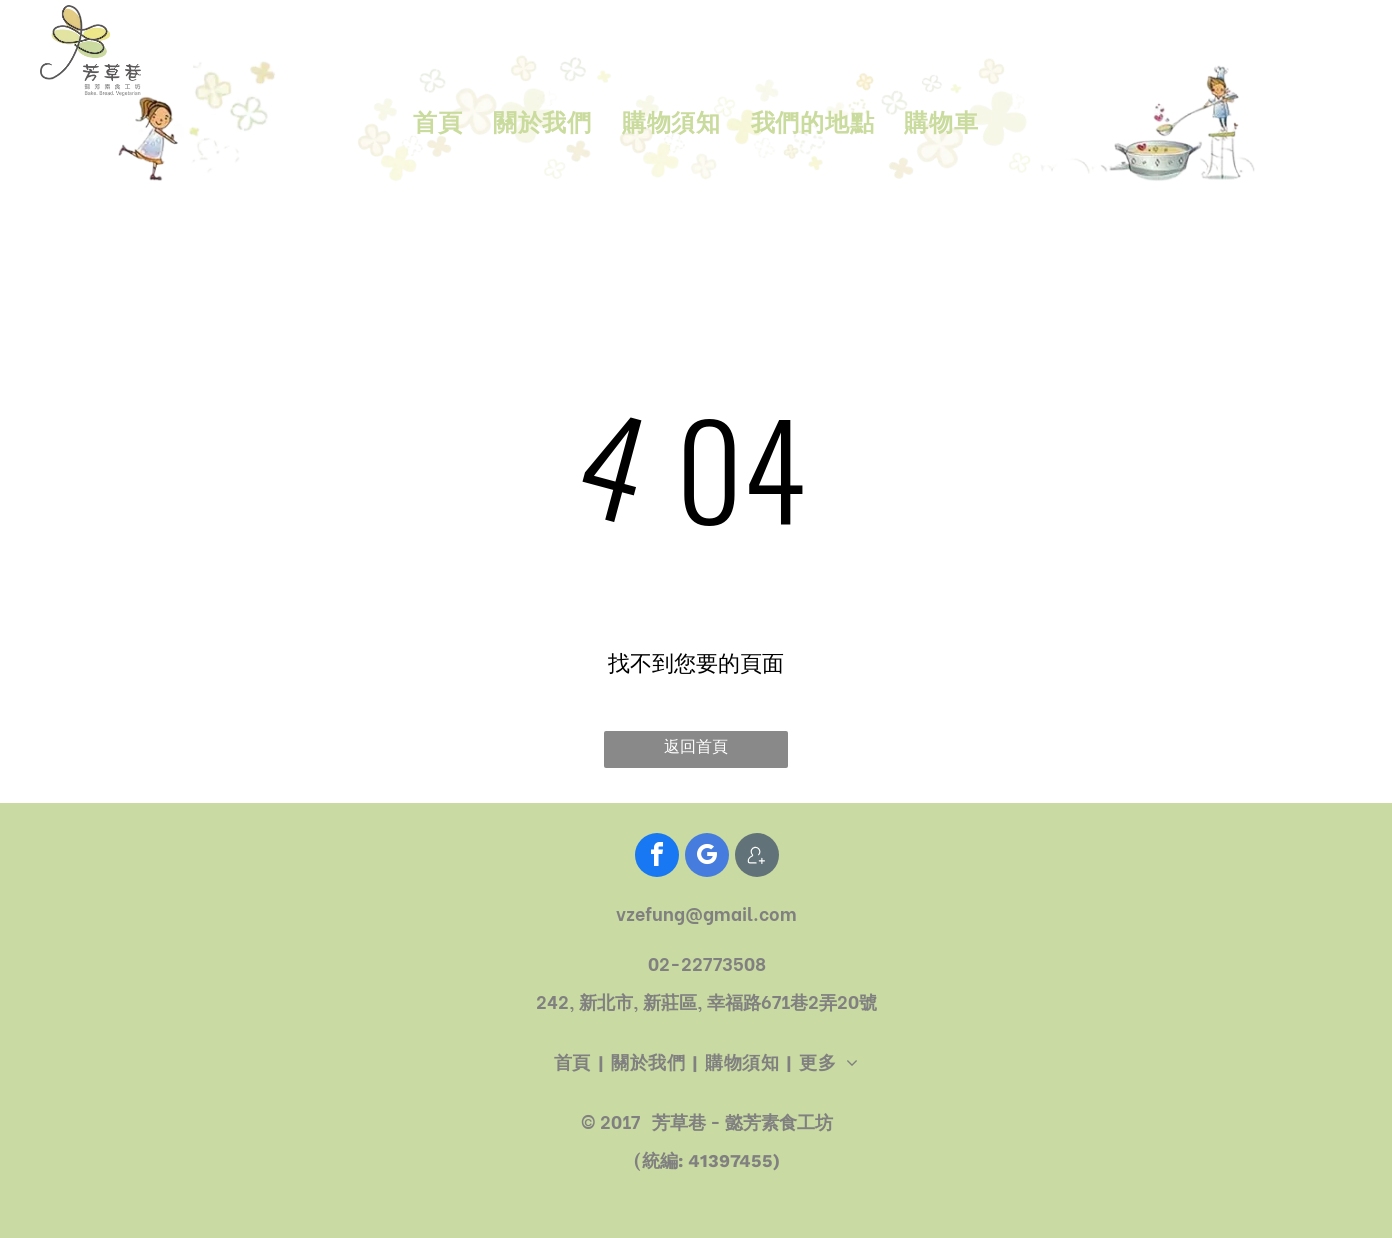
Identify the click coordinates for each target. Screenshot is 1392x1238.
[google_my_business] (707, 857)
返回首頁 (696, 746)
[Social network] (757, 857)
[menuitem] (437, 124)
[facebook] (657, 857)
